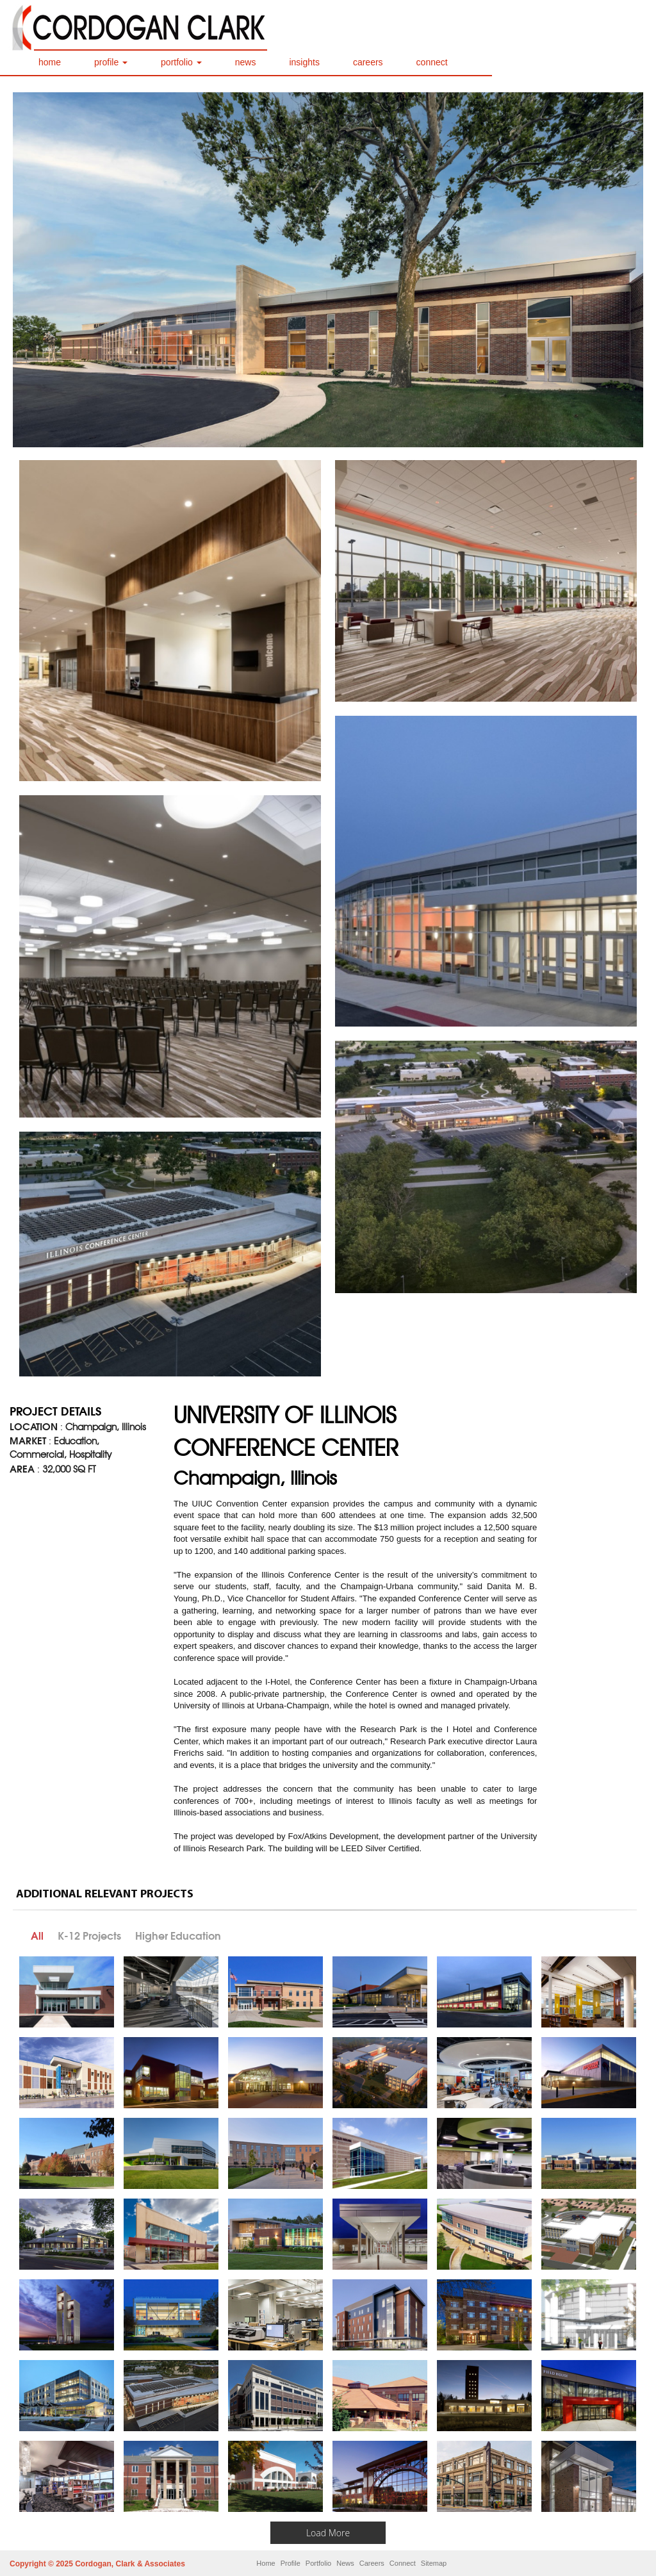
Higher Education (178, 1936)
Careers (371, 2563)
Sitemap (434, 2563)
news (245, 62)
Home (265, 2563)
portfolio (181, 62)
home (49, 62)
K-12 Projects (89, 1936)
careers (368, 62)
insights (304, 62)
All (37, 1936)
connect (432, 62)
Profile (290, 2563)
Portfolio (318, 2563)
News (345, 2563)
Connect (403, 2563)
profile (110, 62)
